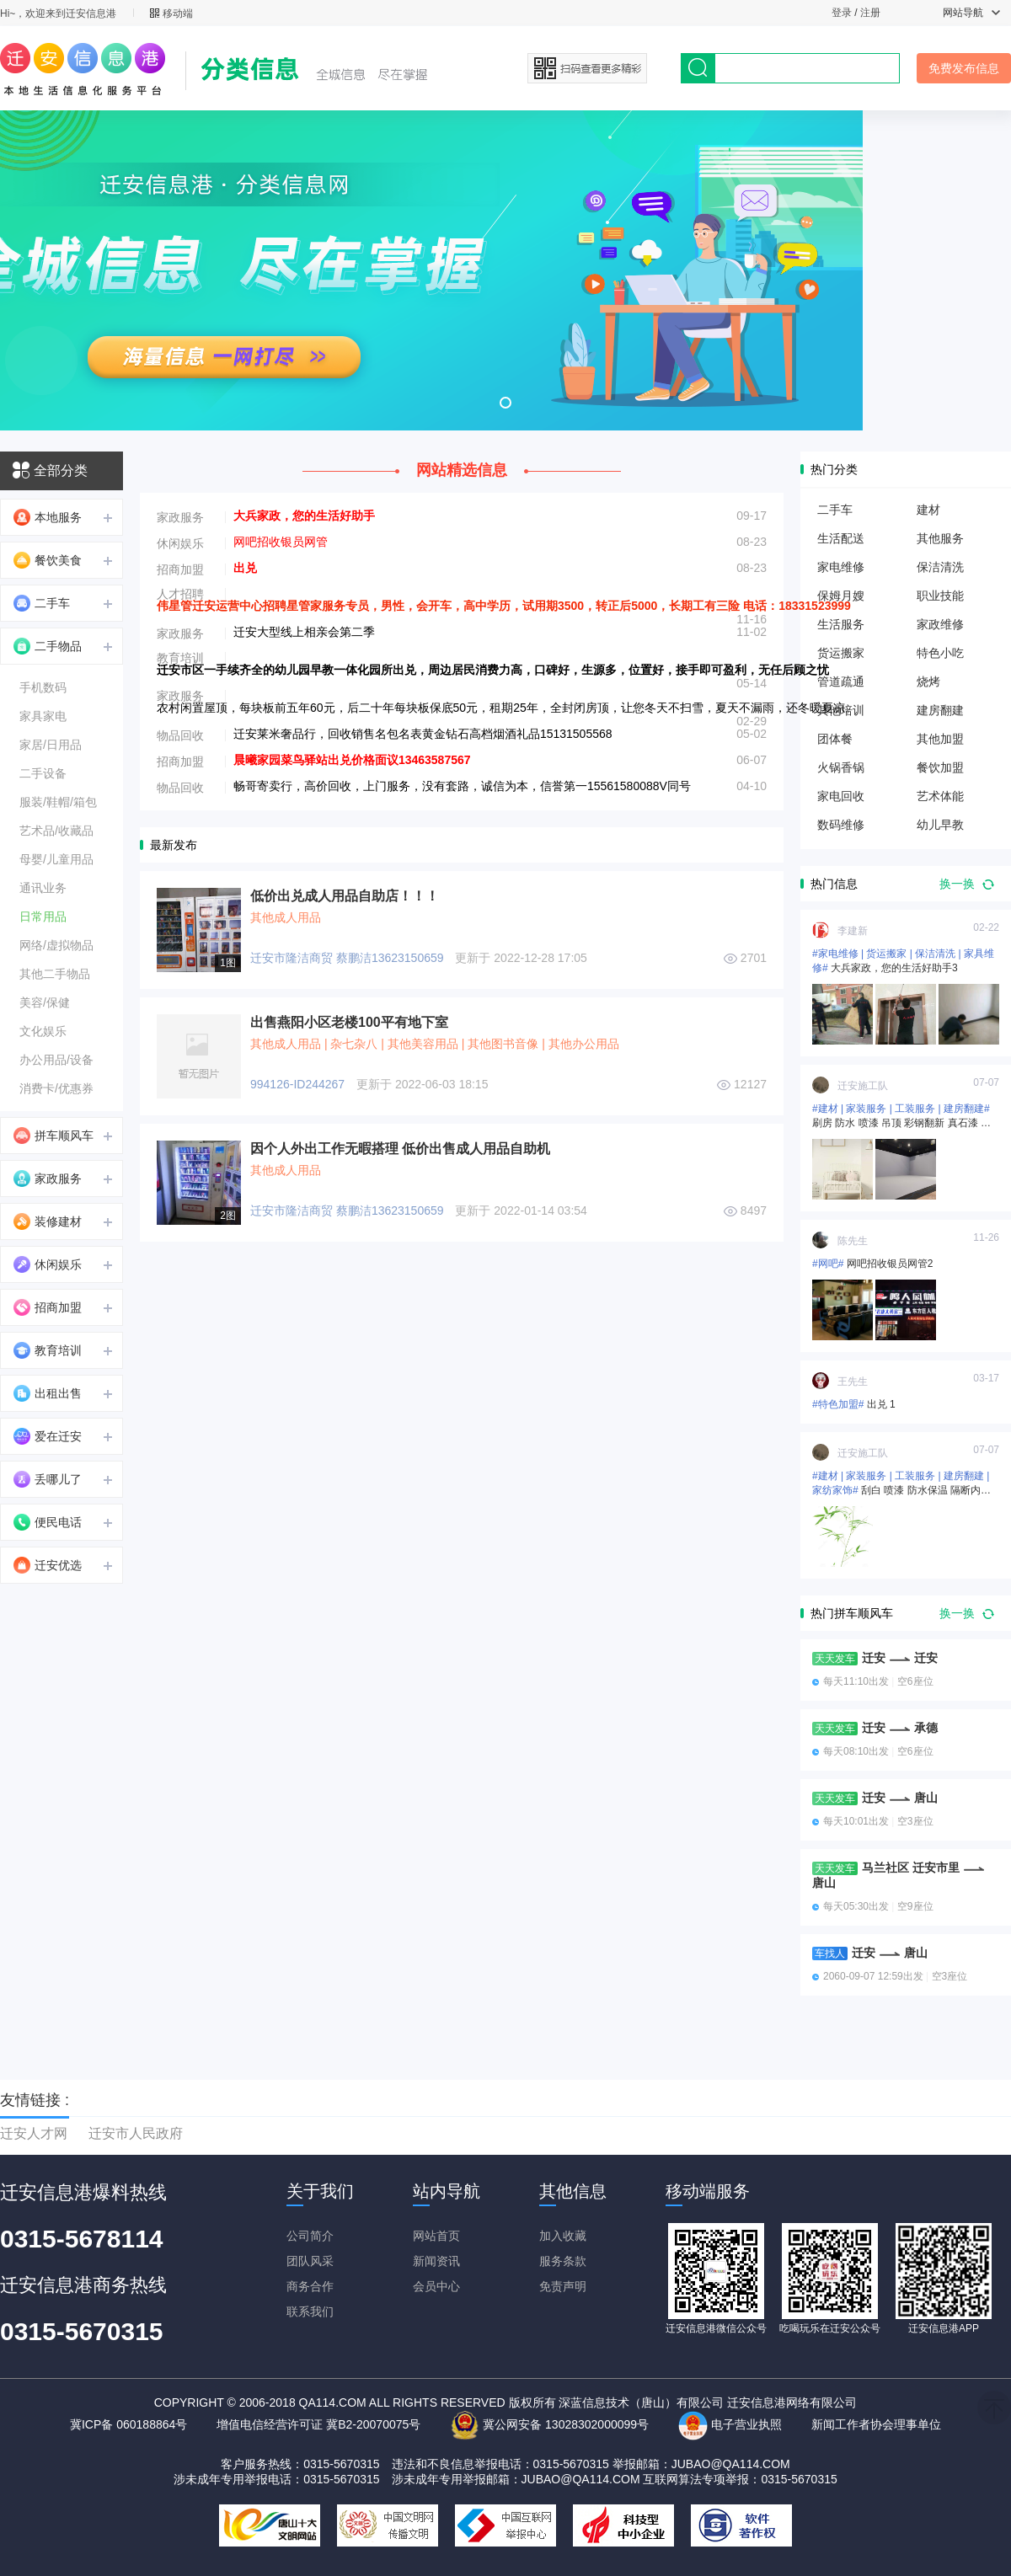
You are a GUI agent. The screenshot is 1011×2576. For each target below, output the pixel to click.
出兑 (245, 568)
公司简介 (310, 2235)
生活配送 (840, 538)
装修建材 (47, 1221)
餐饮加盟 (940, 767)
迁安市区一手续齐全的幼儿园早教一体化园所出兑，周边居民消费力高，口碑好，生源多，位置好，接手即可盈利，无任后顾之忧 (493, 670)
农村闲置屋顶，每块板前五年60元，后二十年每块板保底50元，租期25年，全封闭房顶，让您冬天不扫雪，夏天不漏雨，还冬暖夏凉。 (507, 707)
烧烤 (928, 681)
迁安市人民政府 (135, 2133)
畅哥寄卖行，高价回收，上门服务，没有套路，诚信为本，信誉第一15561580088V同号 (462, 786)
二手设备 (43, 773)
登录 (842, 13)
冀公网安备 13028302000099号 (549, 2424)
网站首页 (436, 2235)
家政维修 (940, 624)
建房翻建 (940, 710)
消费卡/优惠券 (56, 1088)
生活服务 (840, 624)
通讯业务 (43, 888)
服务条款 (562, 2261)
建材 (928, 509)
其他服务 (940, 538)
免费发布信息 (963, 68)
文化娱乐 (43, 1031)
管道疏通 (840, 681)
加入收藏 (562, 2235)
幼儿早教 (940, 824)
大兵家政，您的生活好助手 (304, 515)
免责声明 (562, 2286)
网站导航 (971, 13)
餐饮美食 (47, 560)
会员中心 (436, 2286)
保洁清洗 (940, 567)
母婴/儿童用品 (56, 859)
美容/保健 (44, 1002)
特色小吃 (940, 653)
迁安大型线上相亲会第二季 (304, 632)
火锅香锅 (840, 767)
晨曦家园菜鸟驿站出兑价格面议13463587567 (352, 760)
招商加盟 (47, 1307)
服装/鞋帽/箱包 (58, 802)
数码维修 (840, 824)
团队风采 (310, 2261)
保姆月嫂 (840, 595)
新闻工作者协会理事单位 (876, 2424)
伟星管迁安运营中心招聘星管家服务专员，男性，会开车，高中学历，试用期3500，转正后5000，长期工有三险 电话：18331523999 (504, 606)
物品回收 (180, 735)
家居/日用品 (50, 744)
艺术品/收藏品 (56, 830)
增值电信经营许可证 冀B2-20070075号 (318, 2424)
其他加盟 (940, 739)
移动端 (171, 13)
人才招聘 (180, 594)
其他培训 (840, 710)
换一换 (966, 883)
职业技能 (940, 595)
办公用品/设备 (56, 1059)
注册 (870, 13)
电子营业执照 (730, 2424)
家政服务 (47, 1178)
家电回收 (840, 796)
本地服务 (47, 517)
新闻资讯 (436, 2261)
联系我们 (310, 2311)
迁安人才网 (33, 2133)
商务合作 (310, 2286)
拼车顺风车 (53, 1135)
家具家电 (43, 716)
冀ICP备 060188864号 (128, 2424)
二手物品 (47, 646)
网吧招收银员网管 (280, 542)
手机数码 (43, 687)
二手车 (41, 603)
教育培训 (47, 1350)
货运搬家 (840, 653)
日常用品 (43, 916)
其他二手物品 (54, 974)
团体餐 (835, 739)
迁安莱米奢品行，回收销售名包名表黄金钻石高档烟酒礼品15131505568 (422, 734)
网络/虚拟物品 (56, 945)
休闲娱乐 (47, 1264)
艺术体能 (940, 796)
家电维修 (840, 567)
